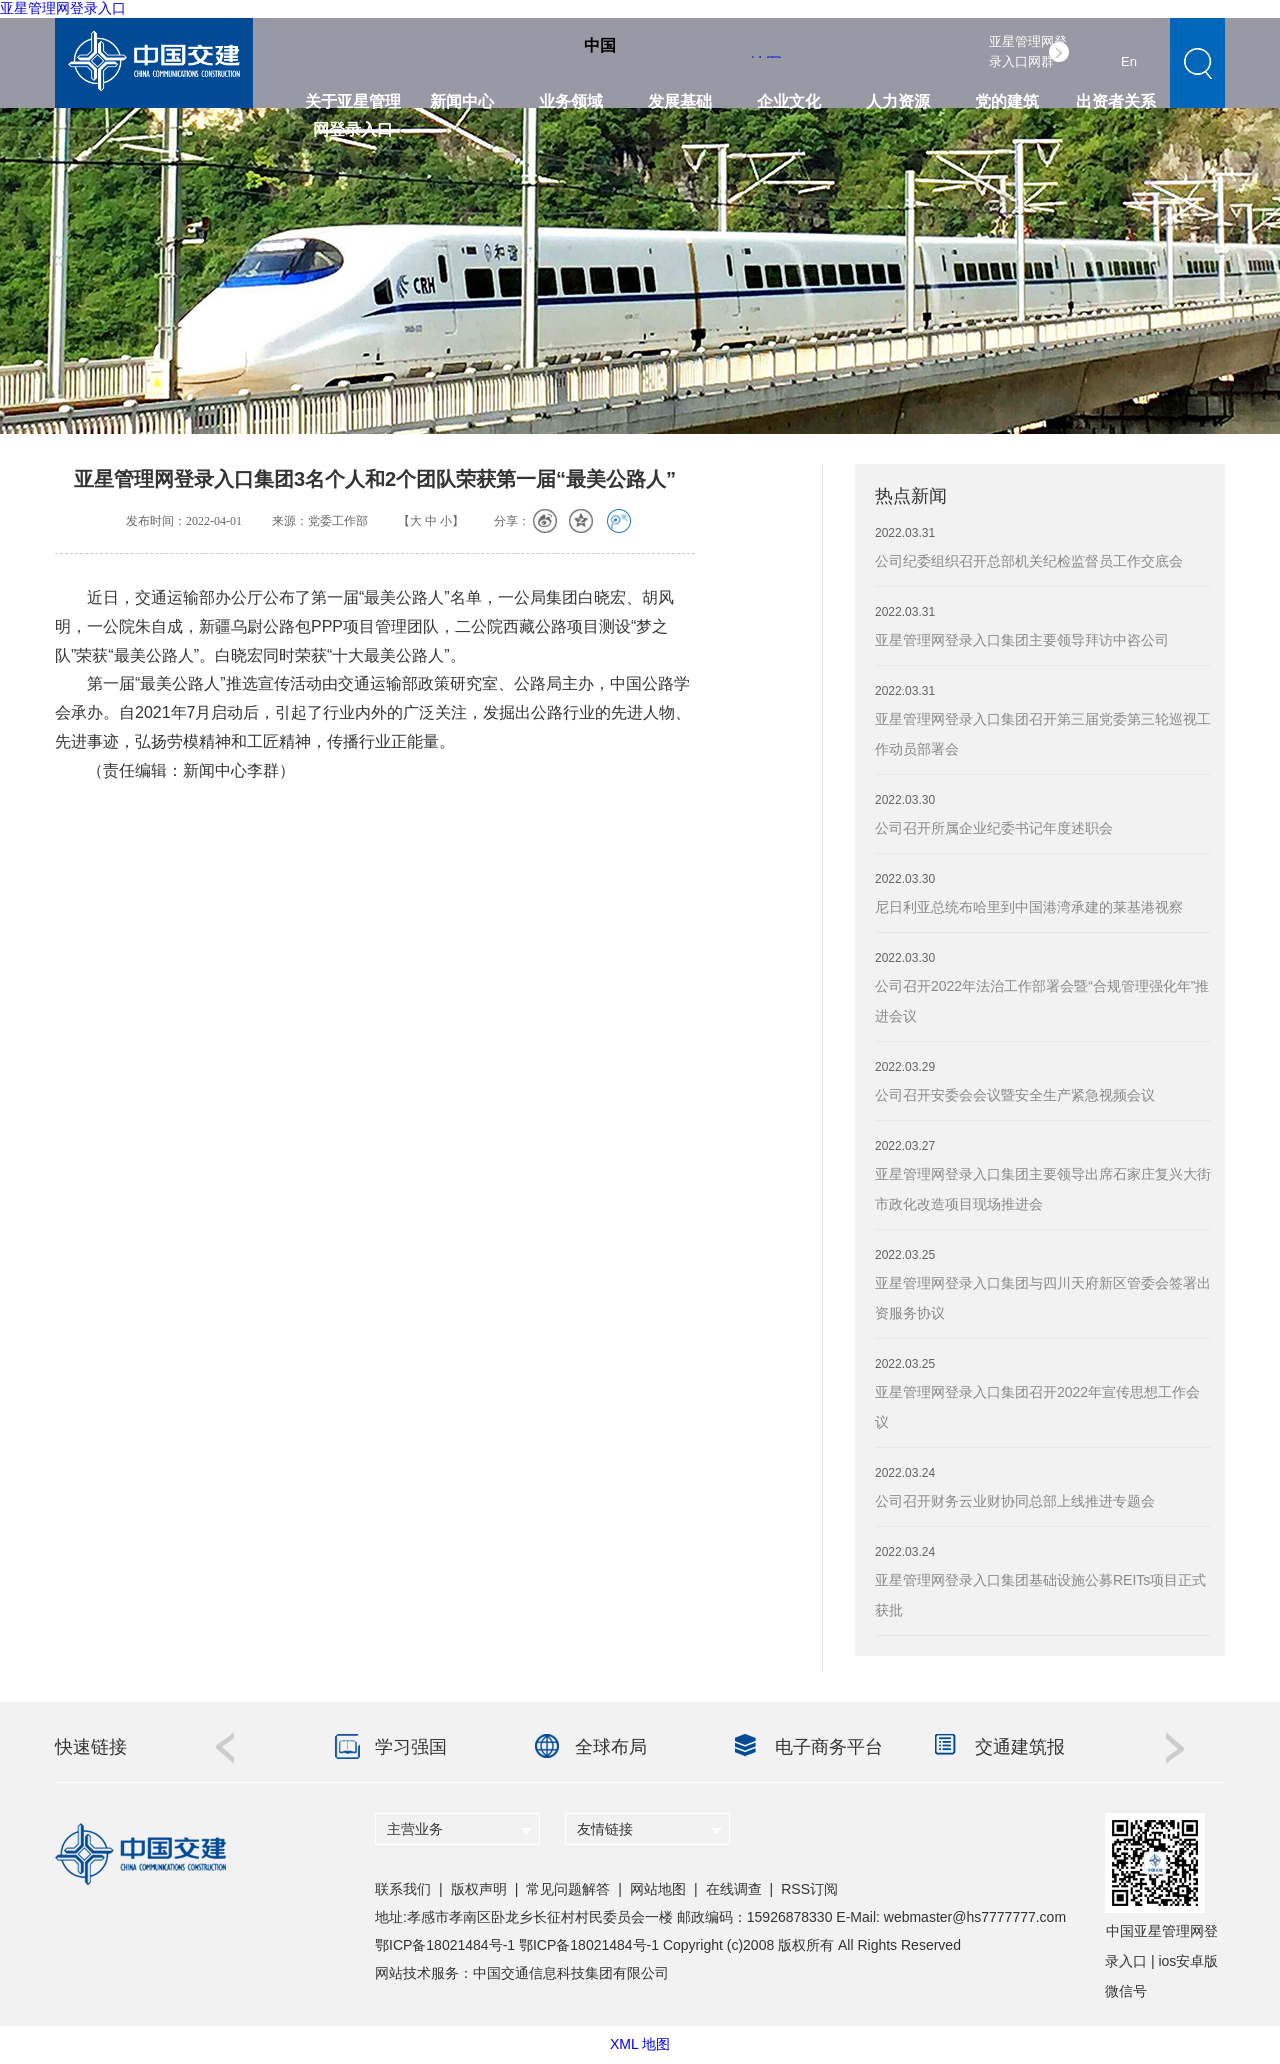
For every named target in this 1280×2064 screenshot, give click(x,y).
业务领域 (571, 101)
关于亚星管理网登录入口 (353, 107)
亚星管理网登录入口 (63, 8)
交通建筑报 (1020, 1747)
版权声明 (479, 1889)
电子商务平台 (829, 1747)
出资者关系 (1116, 101)
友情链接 (605, 1829)
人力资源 (898, 101)
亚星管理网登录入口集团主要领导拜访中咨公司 (1022, 640)
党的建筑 (1007, 101)
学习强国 (411, 1747)
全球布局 (611, 1747)
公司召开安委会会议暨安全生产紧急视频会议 (1015, 1095)
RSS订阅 (809, 1889)
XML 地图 (640, 2044)
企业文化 (789, 101)
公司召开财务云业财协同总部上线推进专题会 (1015, 1501)
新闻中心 (462, 101)
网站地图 (658, 1889)
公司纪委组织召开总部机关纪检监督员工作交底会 (1029, 561)
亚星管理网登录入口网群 (1028, 51)
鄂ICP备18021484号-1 (445, 1945)
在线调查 (734, 1889)
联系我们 (403, 1889)
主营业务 (415, 1829)
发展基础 (680, 101)
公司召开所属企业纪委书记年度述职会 (994, 828)
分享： (512, 521)
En (1129, 61)
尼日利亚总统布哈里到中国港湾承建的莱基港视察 (1029, 907)
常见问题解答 (568, 1889)
